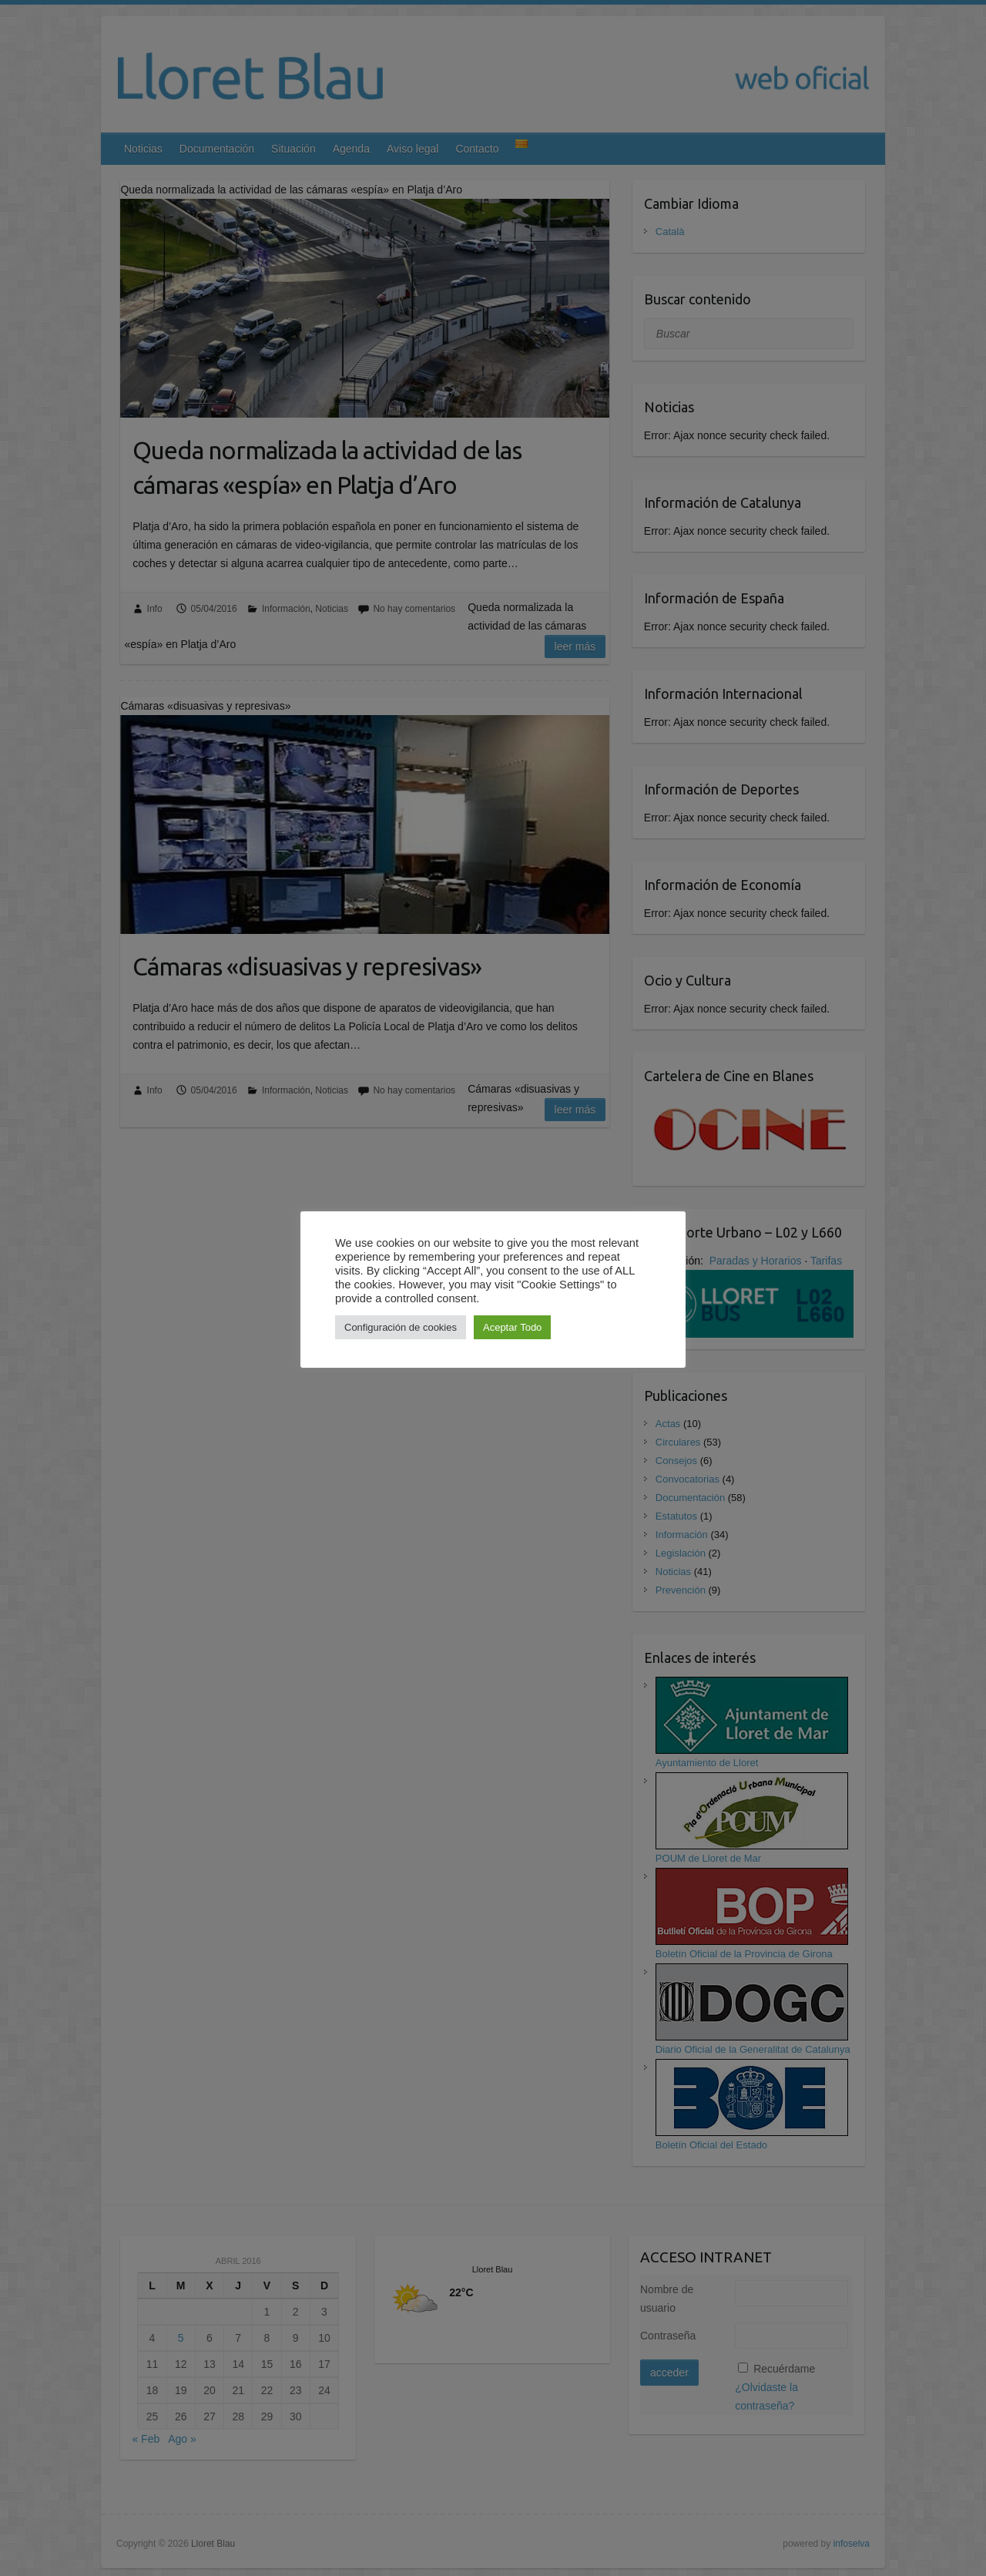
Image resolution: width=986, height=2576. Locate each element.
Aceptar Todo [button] (512, 1327)
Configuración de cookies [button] (400, 1327)
